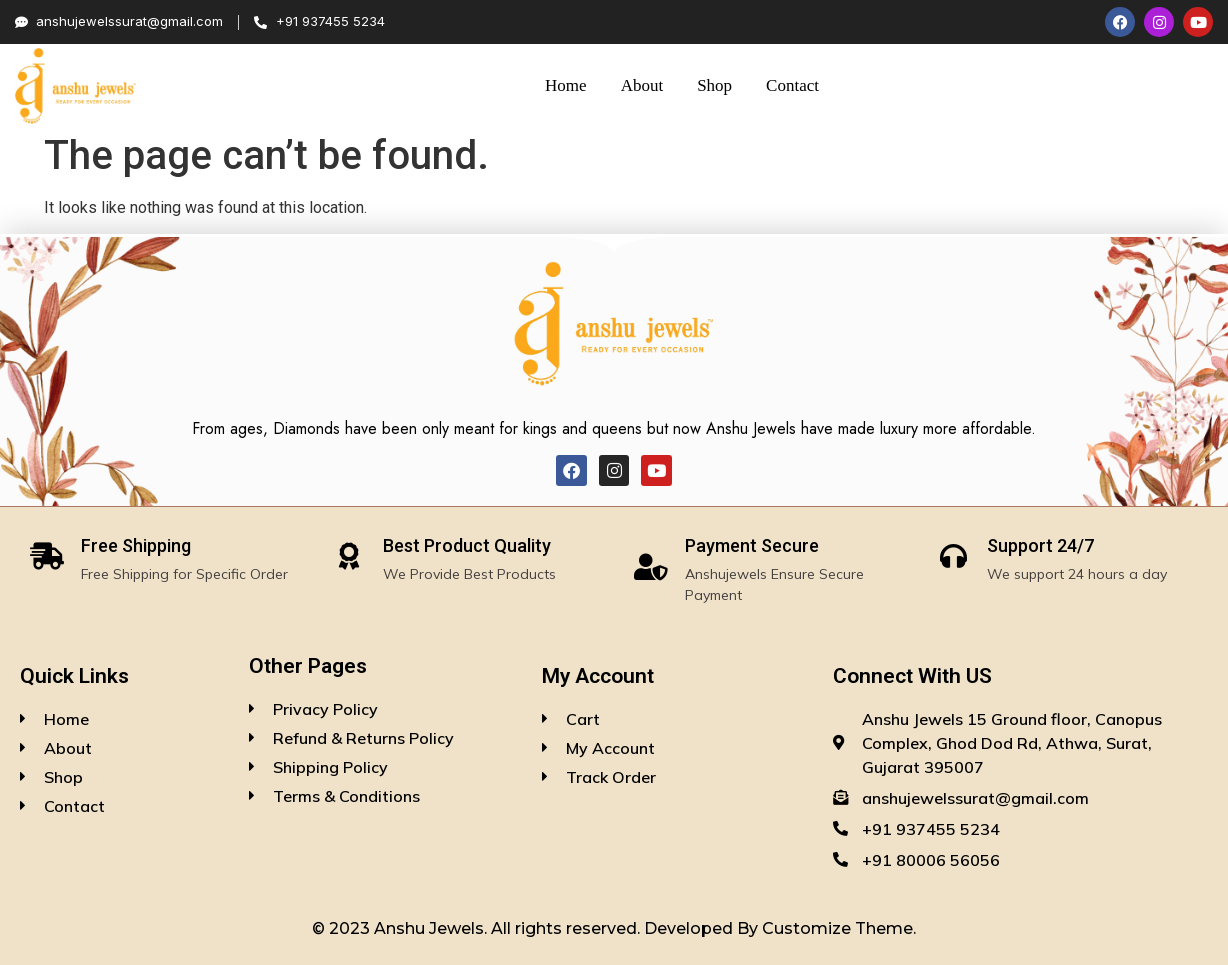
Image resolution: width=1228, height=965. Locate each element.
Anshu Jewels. (432, 928)
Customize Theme (837, 928)
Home (566, 85)
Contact (792, 85)
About (642, 85)
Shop (714, 85)
